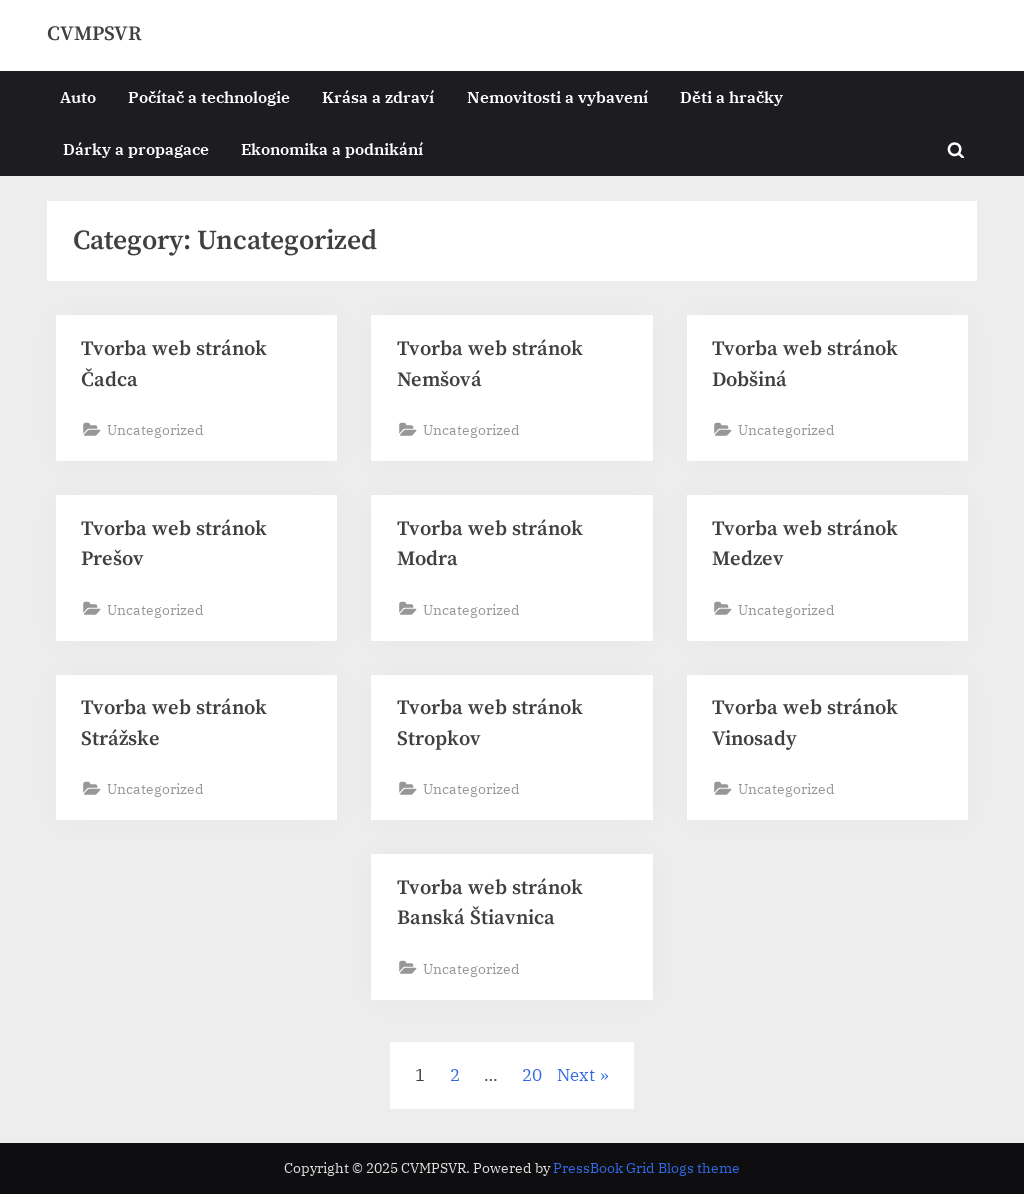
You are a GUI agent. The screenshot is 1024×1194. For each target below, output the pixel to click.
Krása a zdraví (378, 96)
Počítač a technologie (209, 96)
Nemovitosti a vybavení (557, 96)
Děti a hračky (731, 96)
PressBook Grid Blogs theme (646, 1168)
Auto (78, 96)
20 (532, 1075)
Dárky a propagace (136, 148)
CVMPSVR (94, 34)
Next (576, 1075)
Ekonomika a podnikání (332, 148)
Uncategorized (155, 429)
